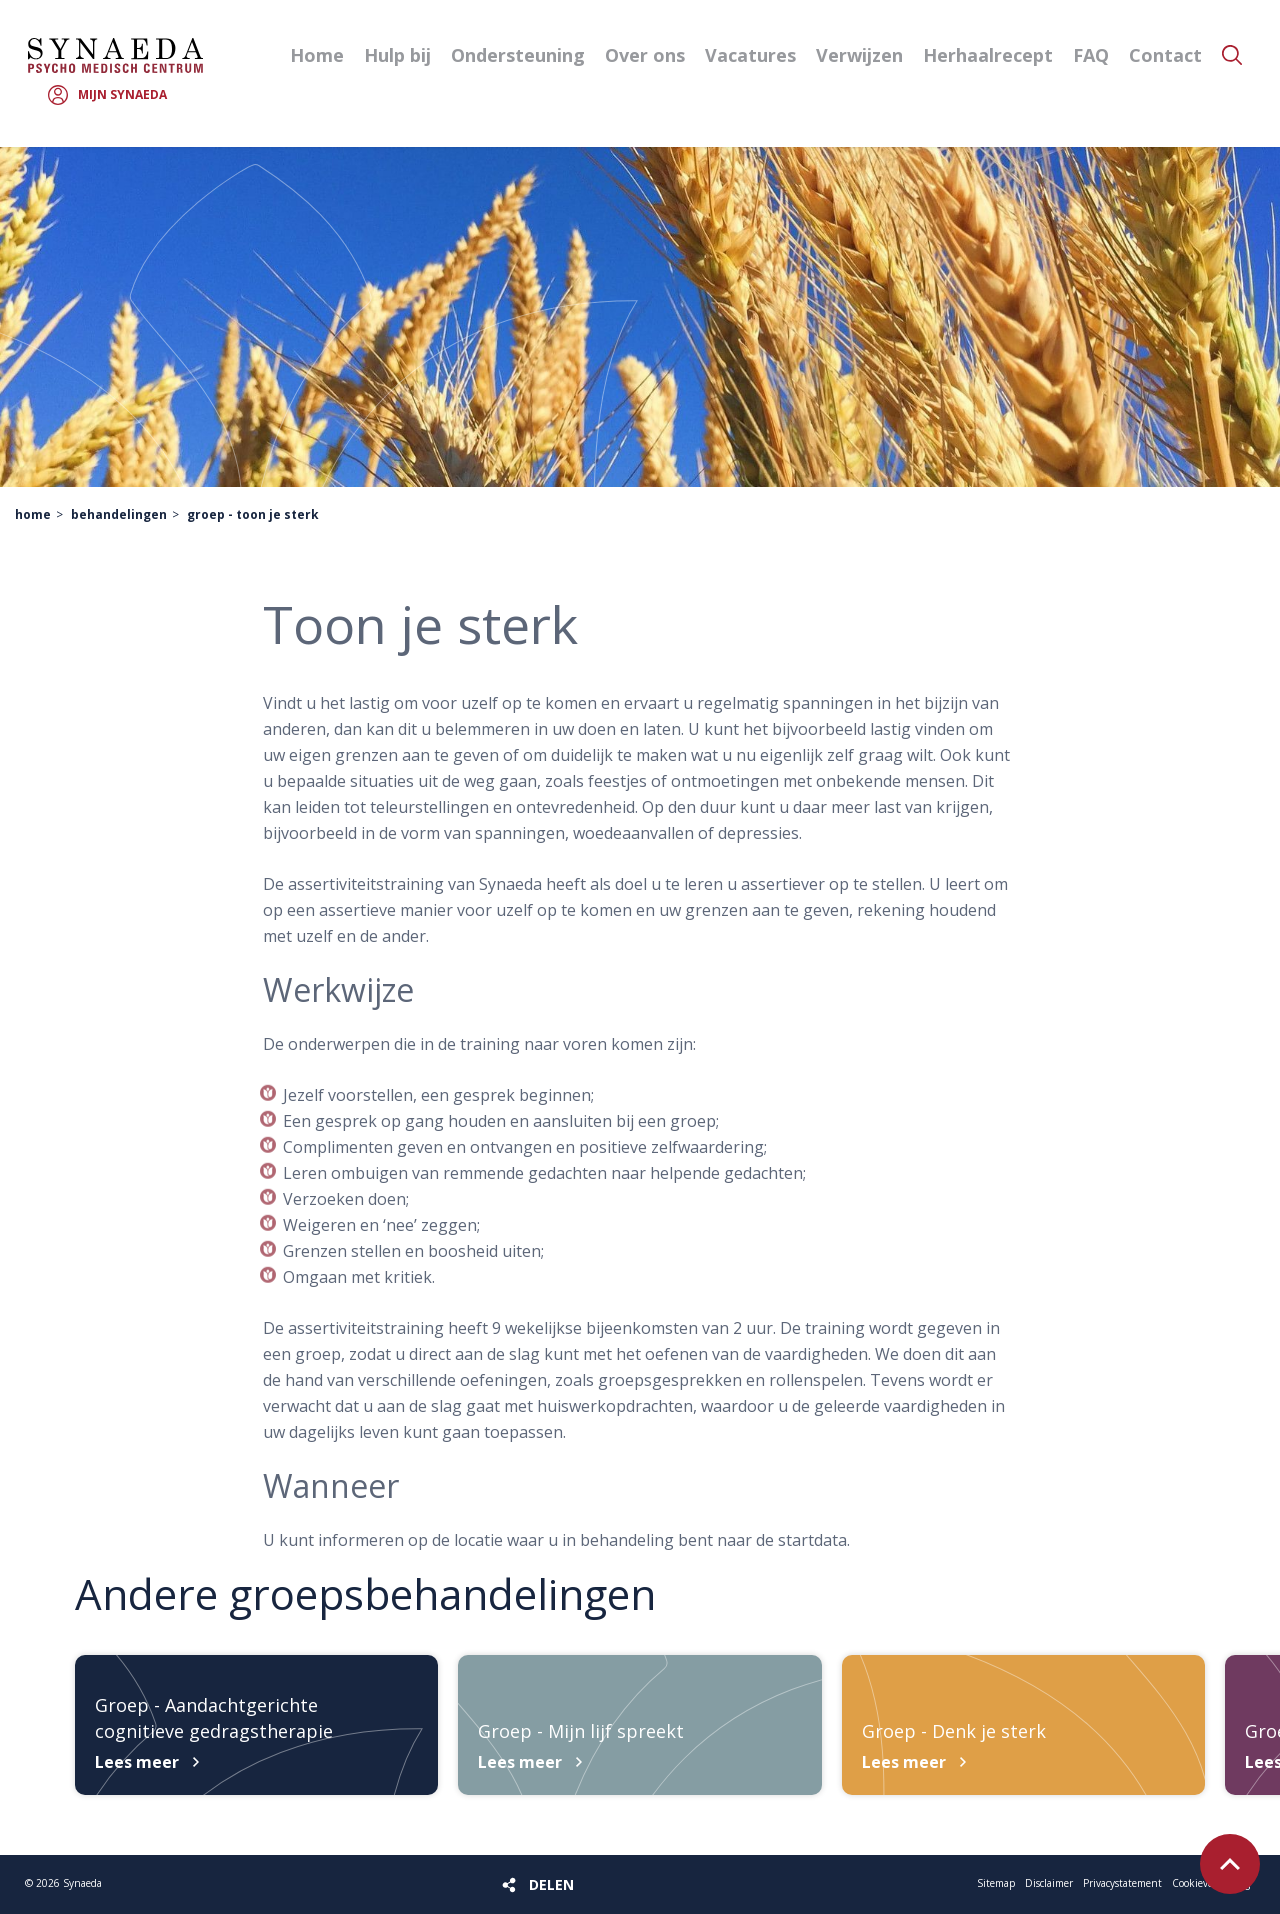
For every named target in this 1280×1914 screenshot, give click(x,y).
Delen (551, 1884)
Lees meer (137, 1762)
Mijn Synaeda (122, 94)
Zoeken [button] (1232, 55)
